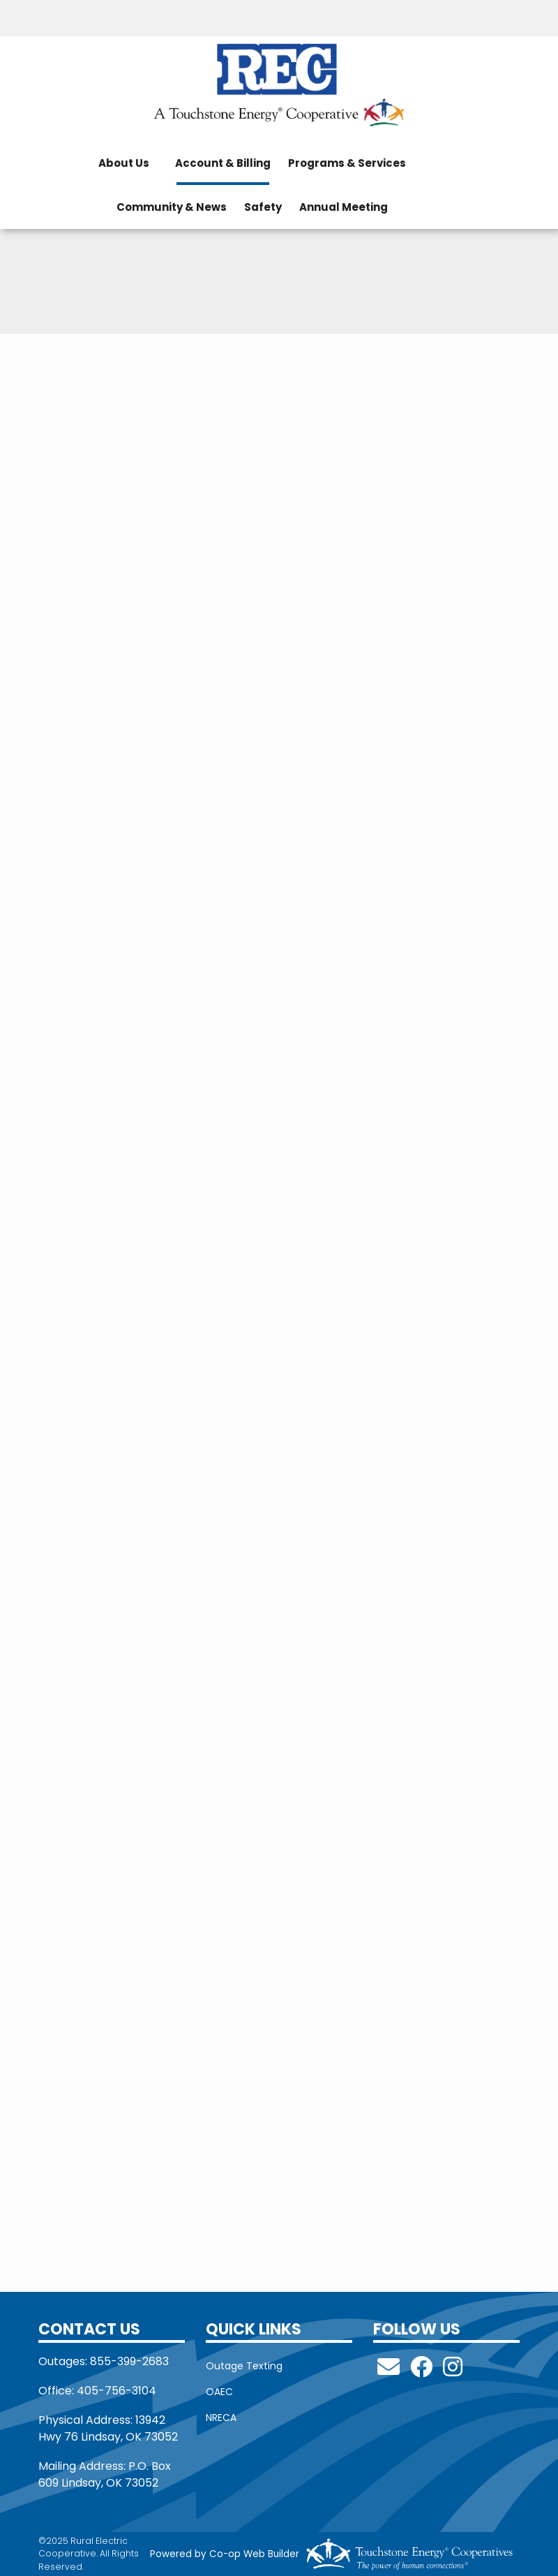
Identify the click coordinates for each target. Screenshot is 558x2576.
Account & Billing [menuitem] (223, 163)
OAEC (219, 2392)
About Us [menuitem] (123, 163)
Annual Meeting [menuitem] (343, 207)
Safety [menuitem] (263, 207)
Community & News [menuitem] (171, 207)
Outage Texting (244, 2366)
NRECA (221, 2418)
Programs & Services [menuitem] (347, 163)
